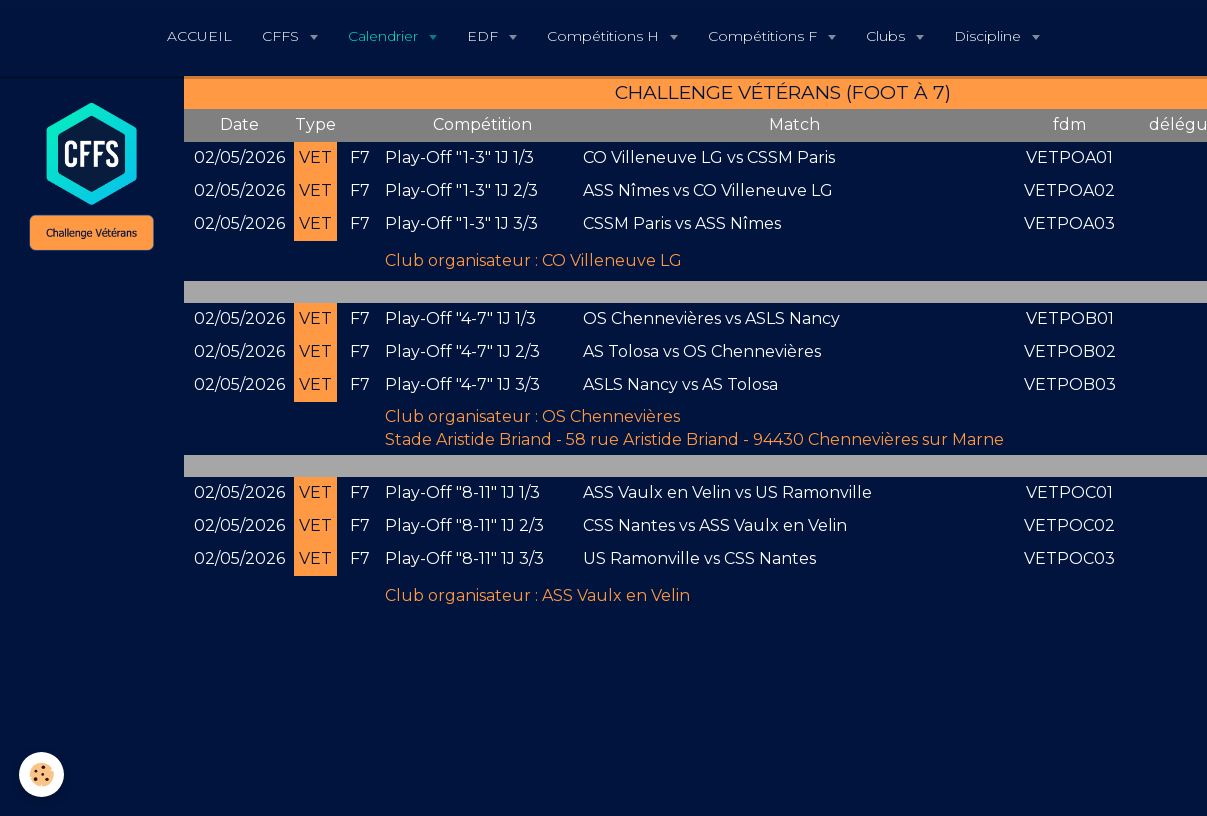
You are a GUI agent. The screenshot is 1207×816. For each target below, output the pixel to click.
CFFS (282, 36)
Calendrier (385, 36)
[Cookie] (42, 774)
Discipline (989, 36)
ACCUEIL (199, 36)
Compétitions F (764, 36)
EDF (484, 36)
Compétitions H (605, 36)
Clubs (887, 36)
